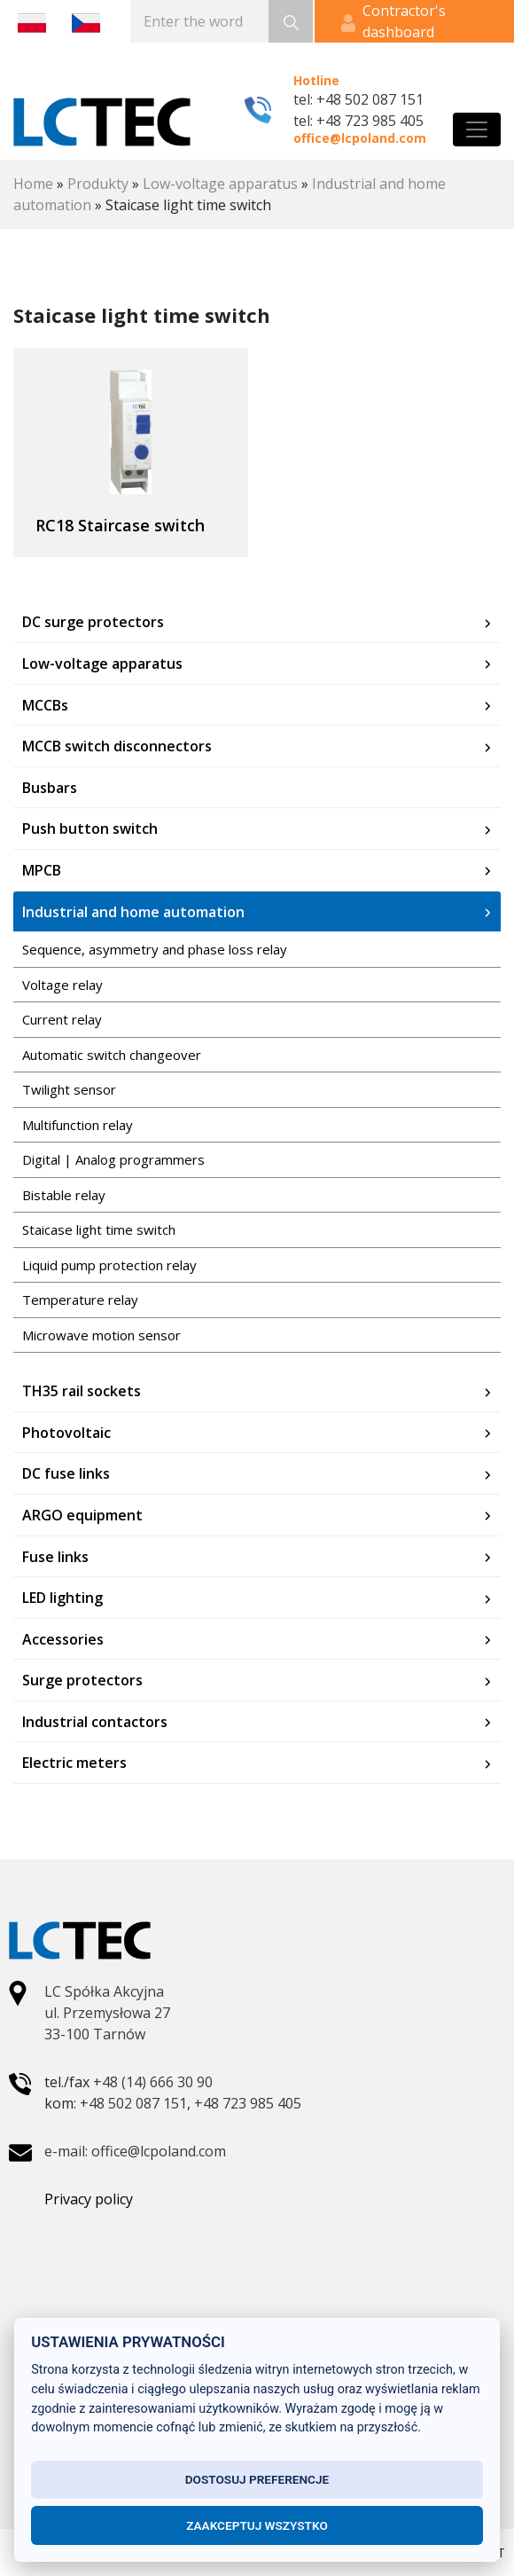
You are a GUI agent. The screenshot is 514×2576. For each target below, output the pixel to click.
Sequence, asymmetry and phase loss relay (154, 949)
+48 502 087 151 (133, 2103)
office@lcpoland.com (359, 138)
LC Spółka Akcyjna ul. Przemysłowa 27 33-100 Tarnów (107, 2013)
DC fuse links (66, 1473)
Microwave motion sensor (101, 1335)
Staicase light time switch (98, 1229)
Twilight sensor (69, 1089)
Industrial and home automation (133, 912)
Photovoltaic (66, 1432)
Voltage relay (62, 984)
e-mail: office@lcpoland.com (135, 2151)
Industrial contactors (94, 1722)
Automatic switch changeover (111, 1055)
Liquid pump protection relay (109, 1265)
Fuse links (55, 1557)
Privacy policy (88, 2199)
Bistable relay (63, 1195)
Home (33, 183)
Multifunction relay (77, 1125)
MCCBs (45, 705)
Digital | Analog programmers (113, 1159)
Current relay (62, 1019)
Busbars (49, 787)
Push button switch (90, 828)
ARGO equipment (82, 1515)
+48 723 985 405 (247, 2103)
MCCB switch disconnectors (117, 746)
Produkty (97, 183)
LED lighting (62, 1597)
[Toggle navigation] (477, 129)
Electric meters (74, 1762)
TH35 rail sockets (81, 1391)
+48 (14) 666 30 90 (153, 2082)
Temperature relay (80, 1299)
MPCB (41, 870)
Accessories (63, 1639)
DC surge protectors (93, 622)
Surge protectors (82, 1680)
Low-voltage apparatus (220, 183)
